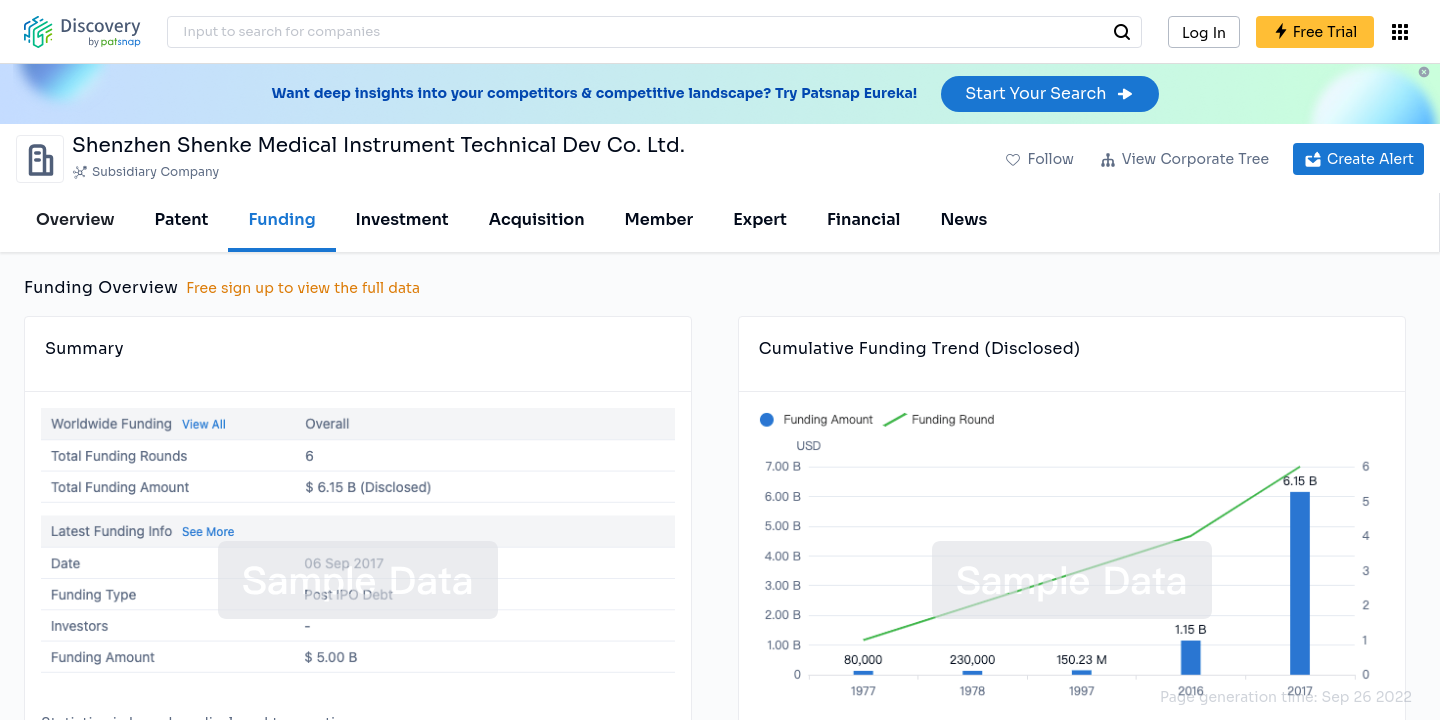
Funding (281, 219)
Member (659, 219)
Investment (402, 219)
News (963, 219)
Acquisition (537, 219)
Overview (75, 219)
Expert (760, 219)
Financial (863, 219)
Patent (182, 219)
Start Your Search (1049, 93)
